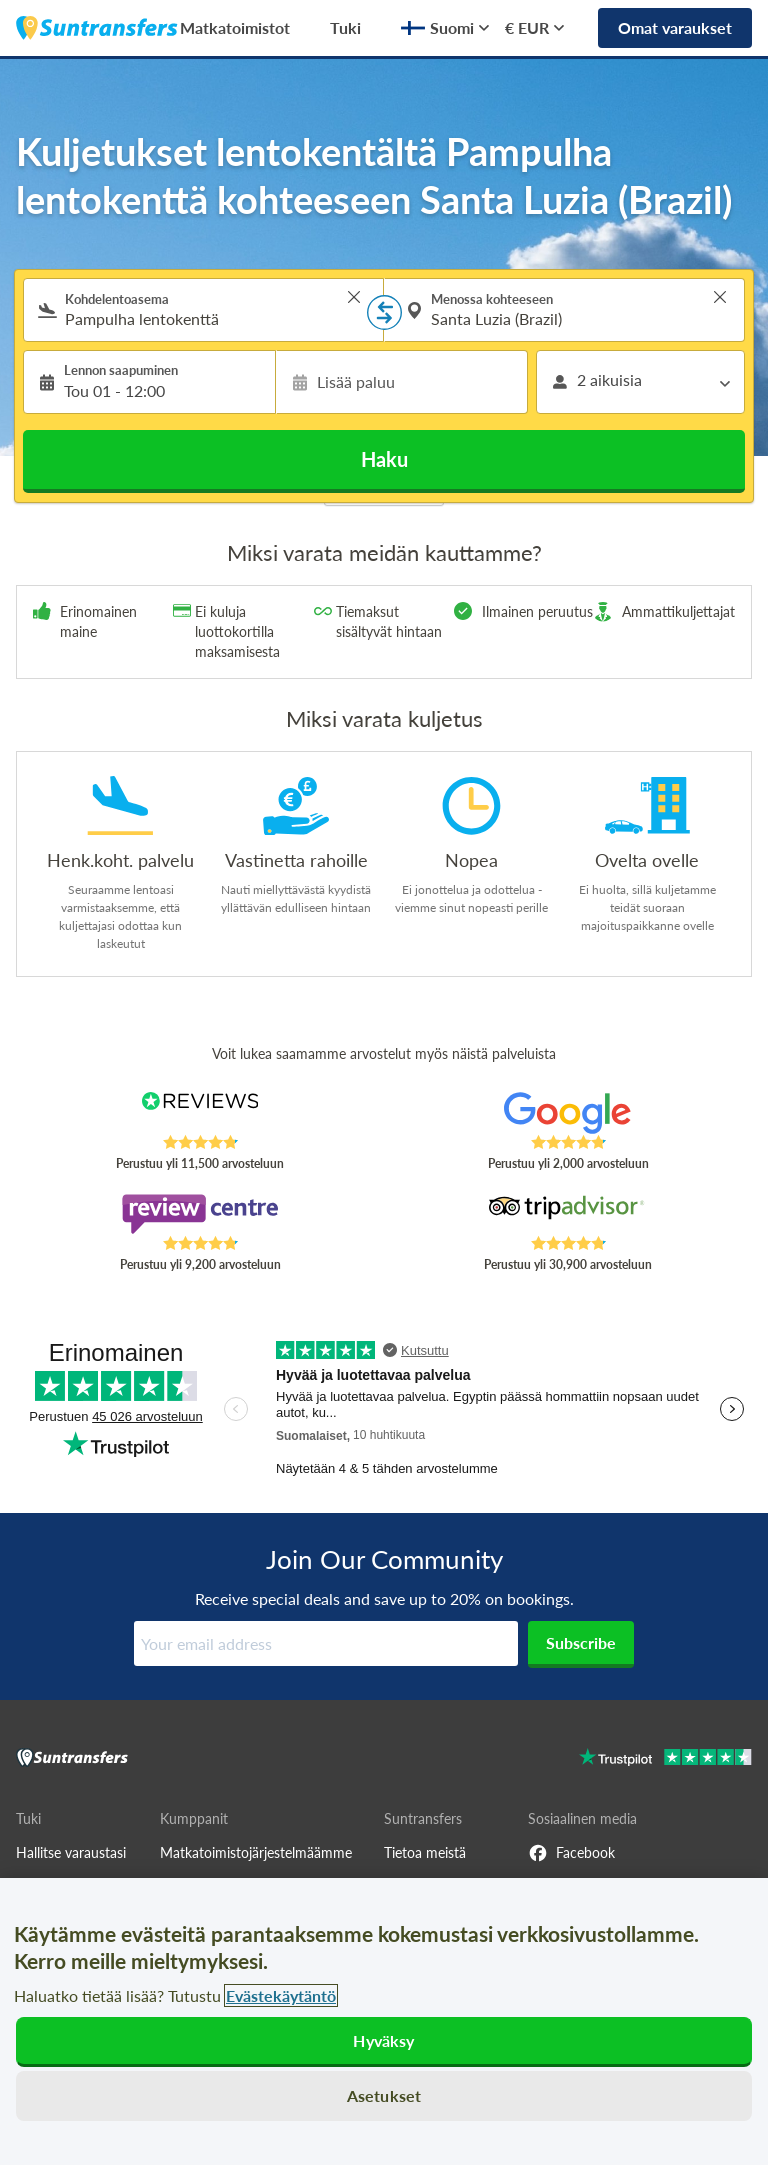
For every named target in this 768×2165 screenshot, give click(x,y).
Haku (384, 459)
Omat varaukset (675, 27)
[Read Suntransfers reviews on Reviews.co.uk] (200, 1113)
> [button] (354, 297)
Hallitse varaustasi (71, 1852)
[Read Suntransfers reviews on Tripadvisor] (568, 1214)
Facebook (571, 1853)
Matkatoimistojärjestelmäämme (256, 1852)
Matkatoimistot (235, 27)
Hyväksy (383, 2040)
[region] (384, 2021)
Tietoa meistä (425, 1852)
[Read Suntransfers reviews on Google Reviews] (568, 1113)
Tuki (345, 27)
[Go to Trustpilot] (665, 1759)
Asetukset (384, 2095)
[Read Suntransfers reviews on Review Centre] (200, 1214)
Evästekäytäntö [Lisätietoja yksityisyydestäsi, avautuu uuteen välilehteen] (281, 1995)
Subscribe (581, 1642)
